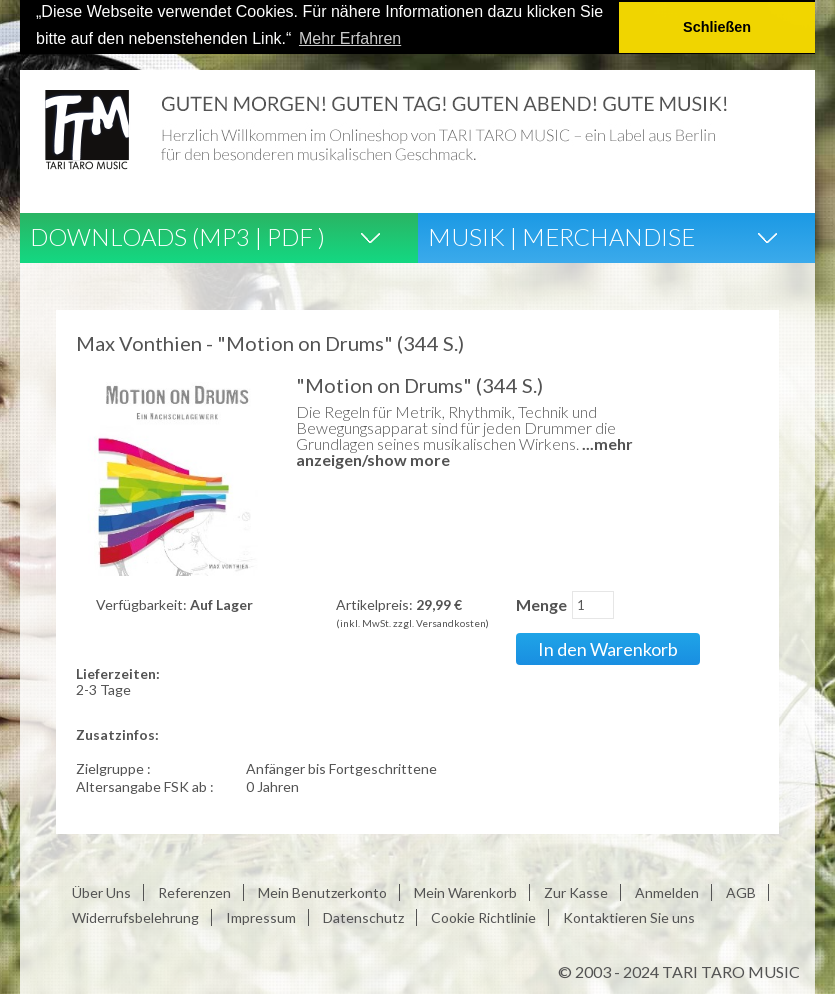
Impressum (261, 917)
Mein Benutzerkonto (322, 892)
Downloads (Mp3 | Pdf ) (177, 235)
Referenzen (194, 892)
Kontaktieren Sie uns (629, 917)
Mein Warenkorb (465, 892)
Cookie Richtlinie (483, 917)
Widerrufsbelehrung (135, 917)
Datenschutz (363, 917)
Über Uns (101, 892)
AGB (741, 892)
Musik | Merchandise (561, 235)
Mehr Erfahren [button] (350, 38)
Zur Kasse (576, 892)
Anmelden (667, 892)
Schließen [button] (717, 27)
